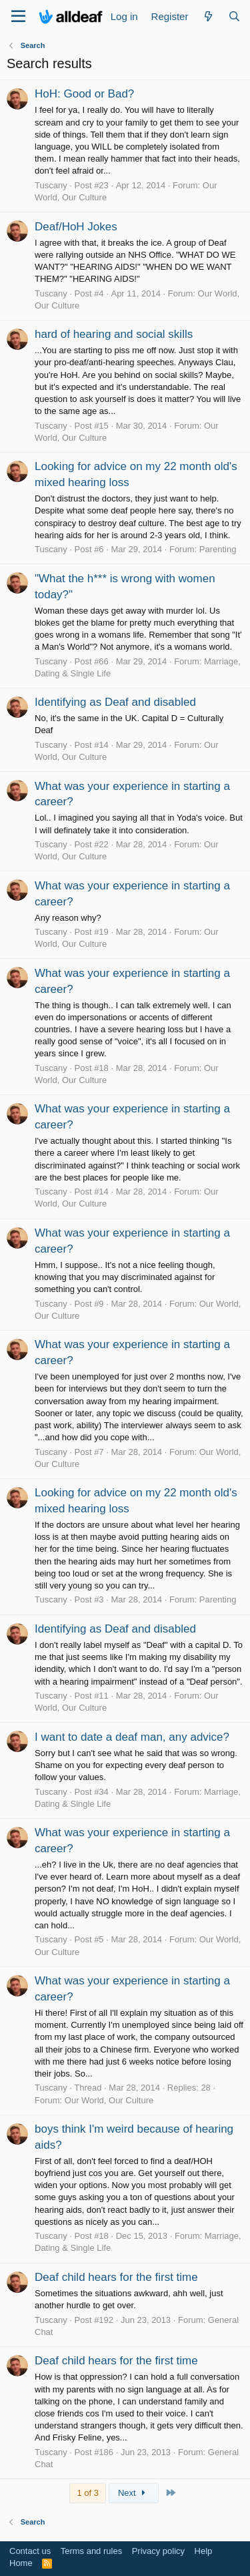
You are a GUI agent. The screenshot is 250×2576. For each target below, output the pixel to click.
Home (21, 2563)
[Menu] (18, 16)
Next (133, 2493)
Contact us (30, 2551)
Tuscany (51, 185)
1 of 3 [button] (88, 2493)
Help (204, 2551)
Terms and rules (91, 2551)
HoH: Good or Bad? (84, 93)
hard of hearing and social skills (114, 334)
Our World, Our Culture (109, 2100)
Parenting (218, 549)
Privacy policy (158, 2551)
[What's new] (208, 16)
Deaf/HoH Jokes (76, 226)
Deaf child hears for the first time (116, 2277)
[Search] (234, 16)
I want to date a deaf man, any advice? (132, 1737)
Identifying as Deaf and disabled (115, 702)
